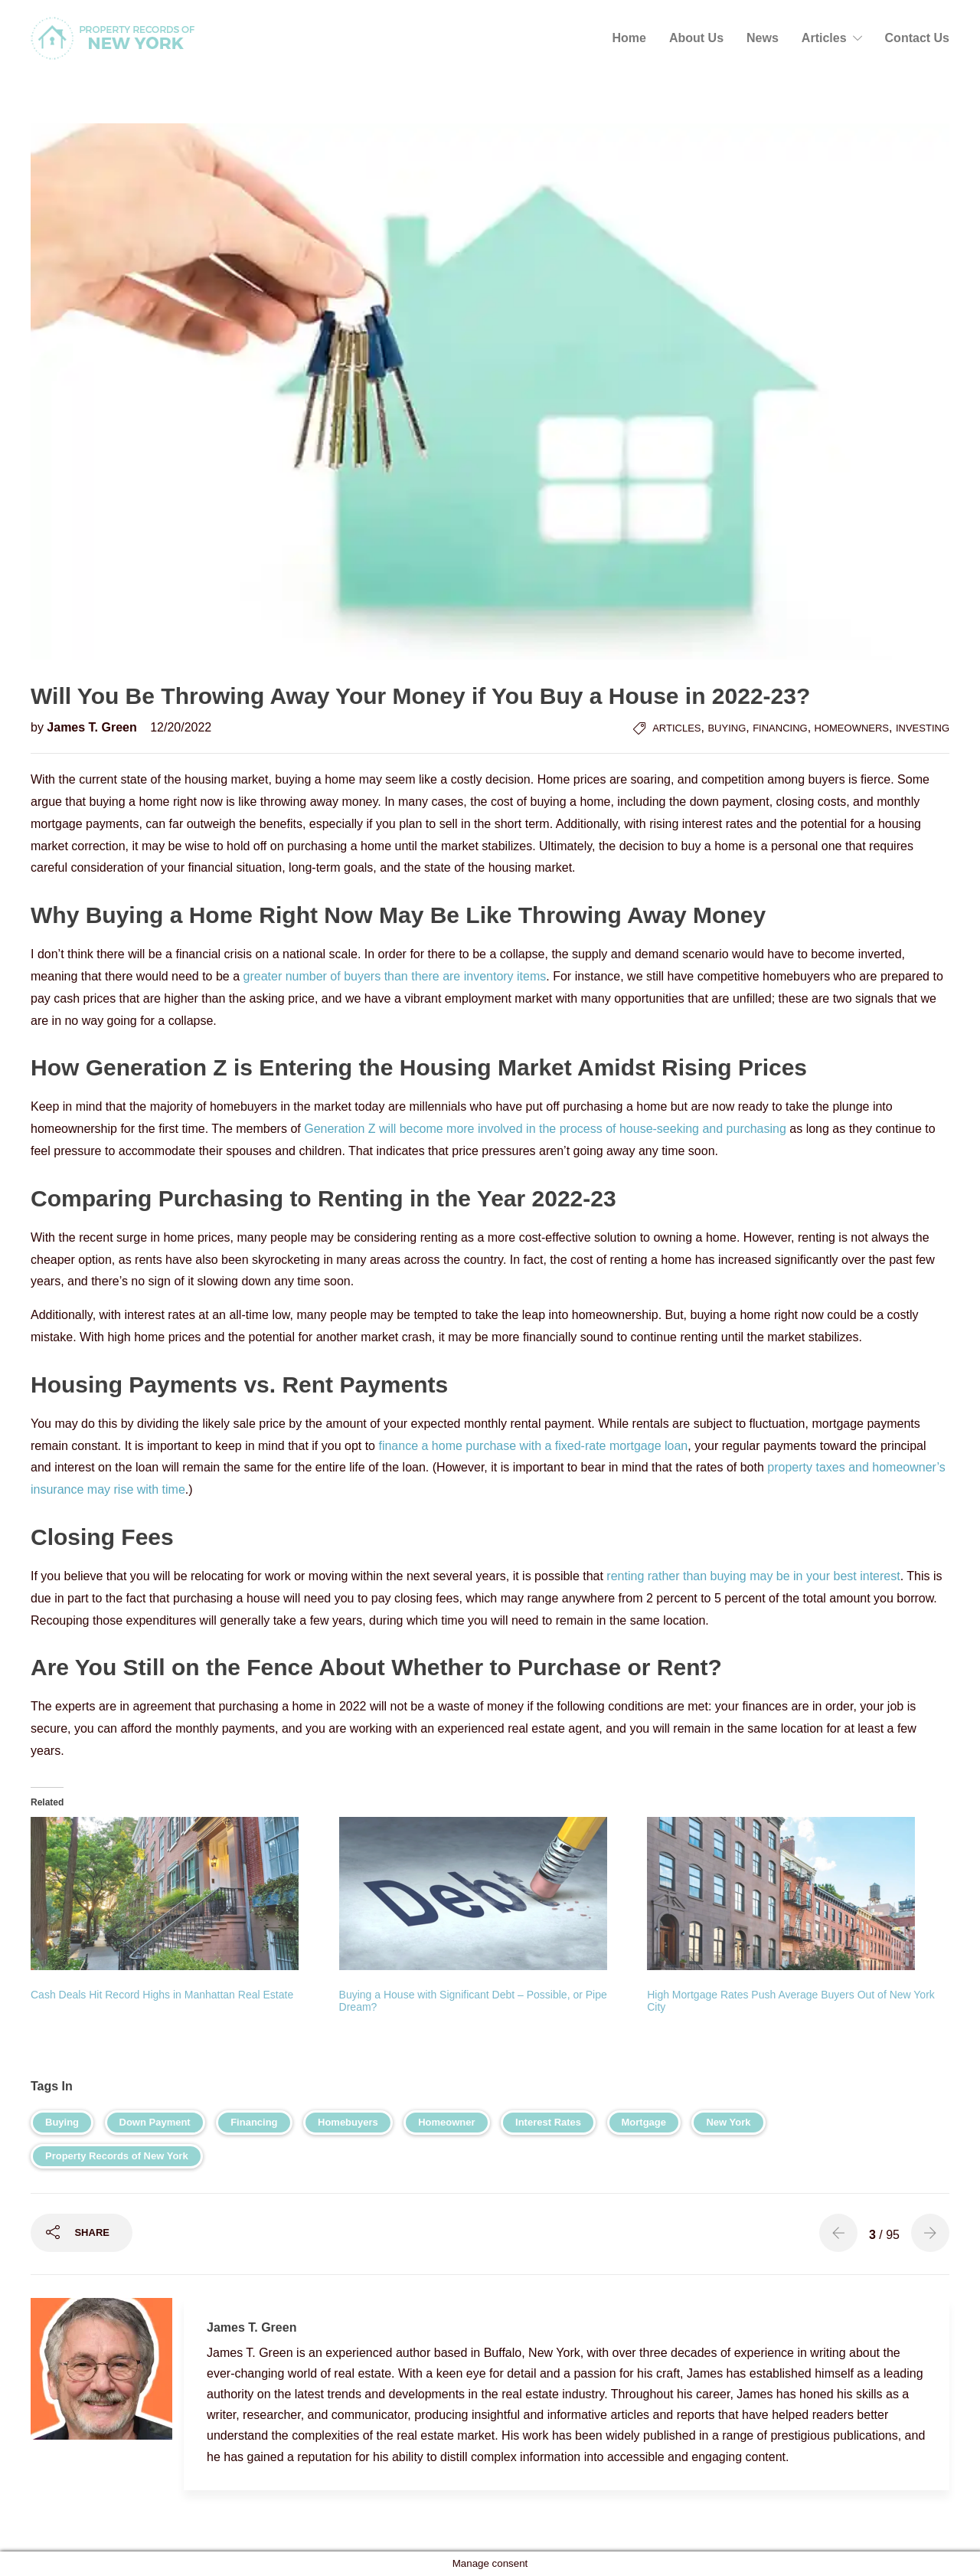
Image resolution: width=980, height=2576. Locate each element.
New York (728, 2122)
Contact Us (917, 37)
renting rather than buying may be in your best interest (753, 1576)
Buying (726, 728)
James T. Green (93, 727)
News (762, 37)
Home (628, 37)
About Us (696, 37)
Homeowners (852, 728)
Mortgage (644, 2122)
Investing (922, 728)
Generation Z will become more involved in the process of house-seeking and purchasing (545, 1128)
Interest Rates (548, 2122)
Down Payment (155, 2122)
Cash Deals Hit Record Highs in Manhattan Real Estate (162, 1994)
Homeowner (446, 2122)
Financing (780, 728)
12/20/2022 (180, 727)
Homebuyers (348, 2122)
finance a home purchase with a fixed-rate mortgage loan (533, 1445)
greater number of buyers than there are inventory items (395, 976)
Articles (824, 37)
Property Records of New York (116, 2156)
